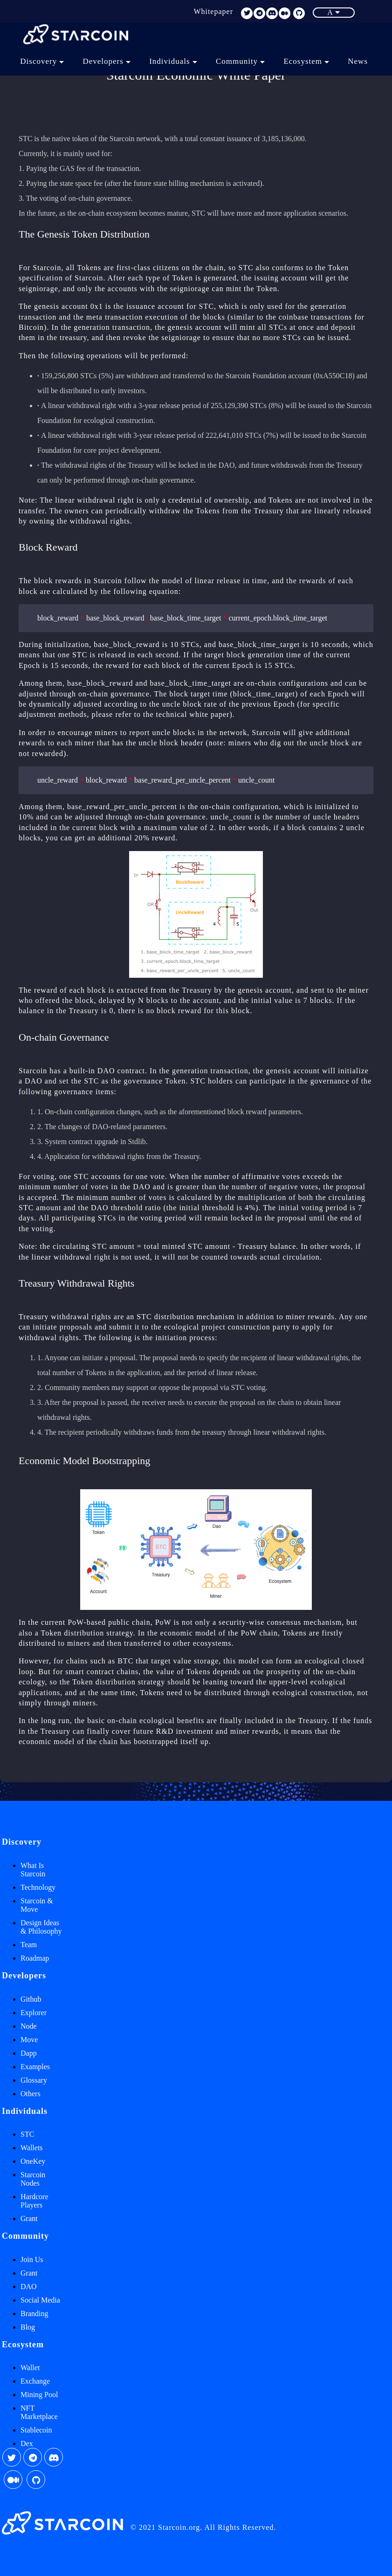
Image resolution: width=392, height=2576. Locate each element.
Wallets (32, 2148)
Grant (29, 2218)
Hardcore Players (34, 2201)
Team (29, 1945)
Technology (38, 1887)
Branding (34, 2313)
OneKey (33, 2161)
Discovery (42, 61)
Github (31, 1999)
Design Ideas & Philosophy (41, 1927)
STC (27, 2134)
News (358, 61)
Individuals (173, 61)
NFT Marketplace (39, 2412)
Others (31, 2094)
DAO (29, 2286)
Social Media (40, 2300)
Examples (35, 2067)
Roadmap (35, 1958)
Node (29, 2026)
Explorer (34, 2013)
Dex (27, 2443)
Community (240, 61)
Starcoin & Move (37, 1905)
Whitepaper (213, 11)
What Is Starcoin (33, 1869)
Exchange (35, 2381)
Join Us (32, 2259)
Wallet (30, 2368)
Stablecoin (36, 2430)
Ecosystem (306, 61)
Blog (28, 2327)
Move (29, 2040)
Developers (107, 61)
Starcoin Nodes (33, 2179)
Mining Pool (39, 2395)
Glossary (34, 2080)
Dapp (29, 2053)
